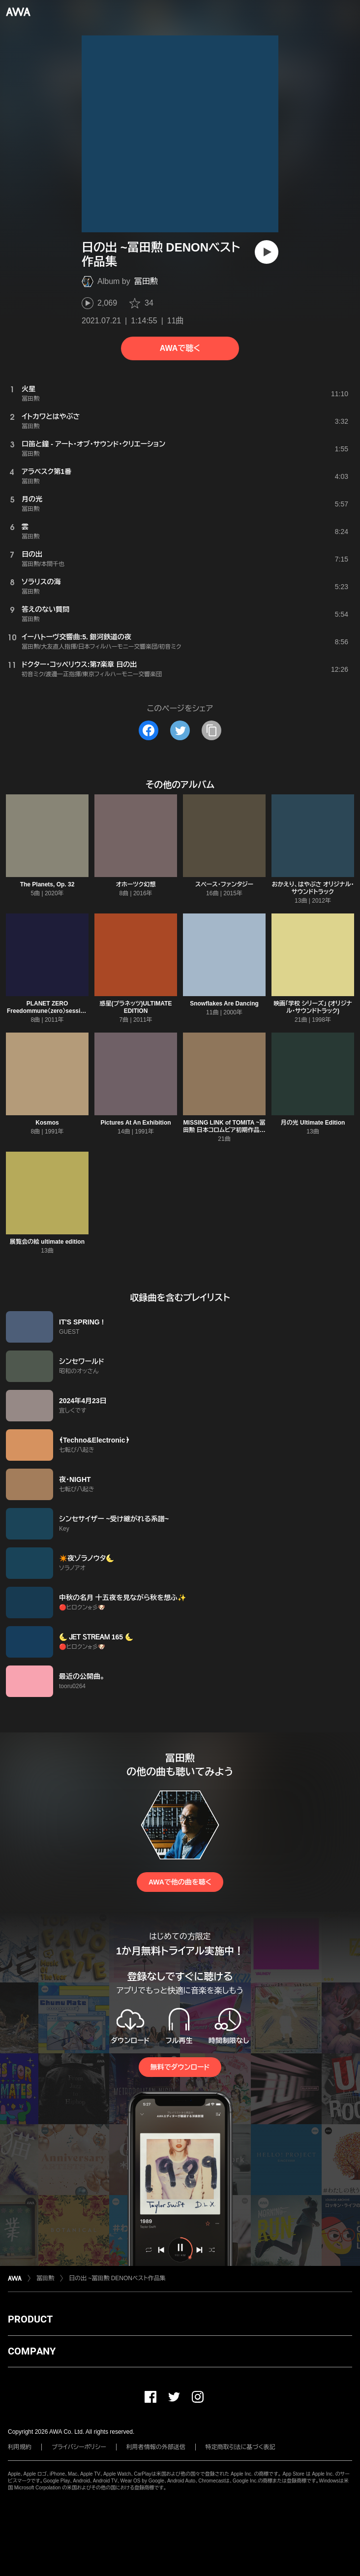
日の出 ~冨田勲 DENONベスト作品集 (117, 2278)
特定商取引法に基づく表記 (240, 2447)
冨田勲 (146, 281)
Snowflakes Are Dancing (224, 1003)
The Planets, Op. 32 (47, 884)
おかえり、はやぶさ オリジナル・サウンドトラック (312, 888)
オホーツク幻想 (136, 884)
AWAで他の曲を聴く (180, 1882)
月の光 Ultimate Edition (313, 1122)
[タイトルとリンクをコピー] (211, 730)
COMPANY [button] (32, 2351)
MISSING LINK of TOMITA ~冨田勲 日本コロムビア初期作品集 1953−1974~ (224, 1130)
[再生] (266, 252)
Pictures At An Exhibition (135, 1122)
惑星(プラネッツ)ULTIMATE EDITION (136, 1007)
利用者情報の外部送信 (155, 2447)
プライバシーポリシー (79, 2447)
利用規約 (19, 2447)
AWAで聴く (180, 348)
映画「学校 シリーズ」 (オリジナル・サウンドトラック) (312, 1007)
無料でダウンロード (180, 2067)
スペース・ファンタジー (224, 884)
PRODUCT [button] (30, 2319)
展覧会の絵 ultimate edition (47, 1241)
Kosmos (47, 1122)
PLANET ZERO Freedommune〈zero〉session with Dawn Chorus (47, 1011)
